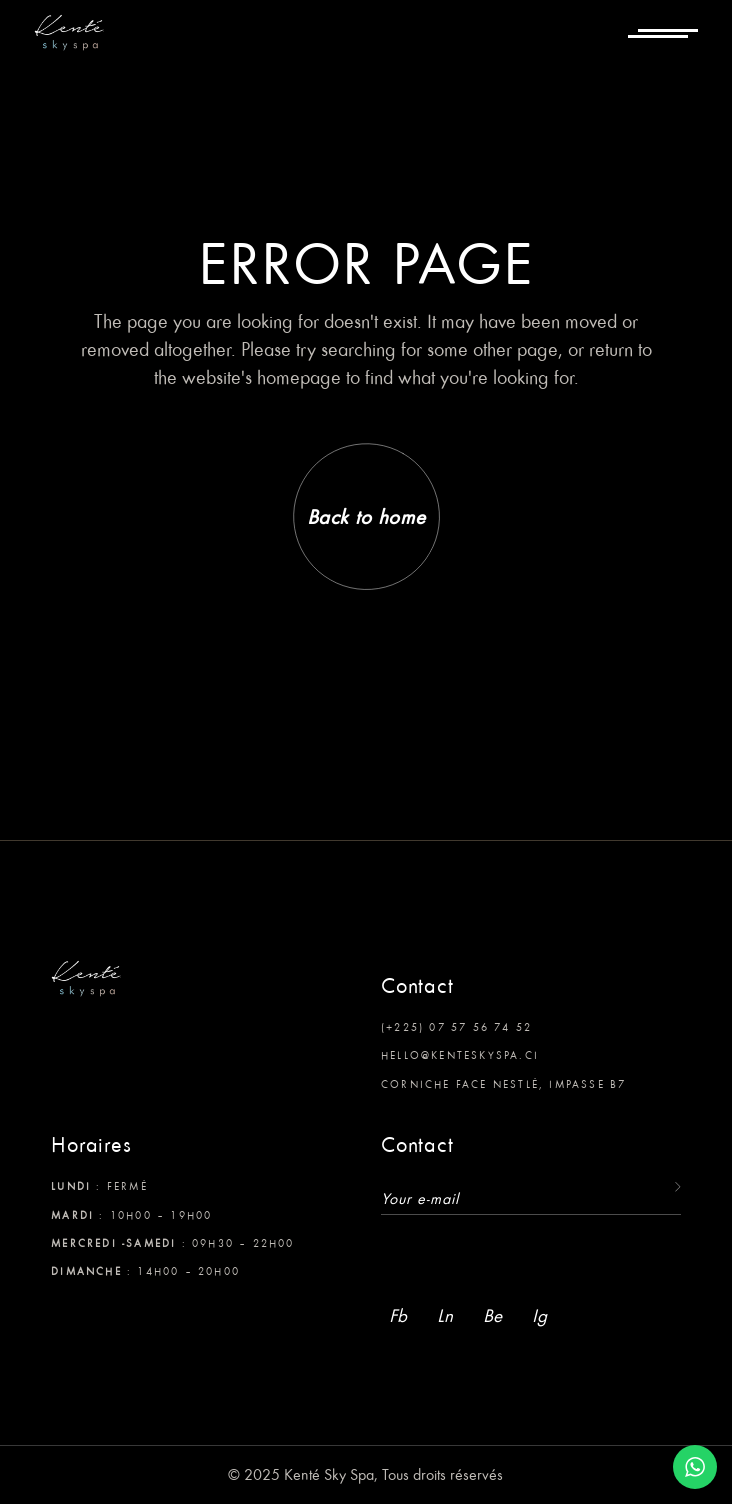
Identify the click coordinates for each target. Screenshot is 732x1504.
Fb (398, 1315)
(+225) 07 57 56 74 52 (456, 1027)
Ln (445, 1315)
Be (492, 1315)
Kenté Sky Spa (329, 1474)
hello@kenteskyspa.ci (460, 1055)
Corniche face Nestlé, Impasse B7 (503, 1084)
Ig (539, 1315)
